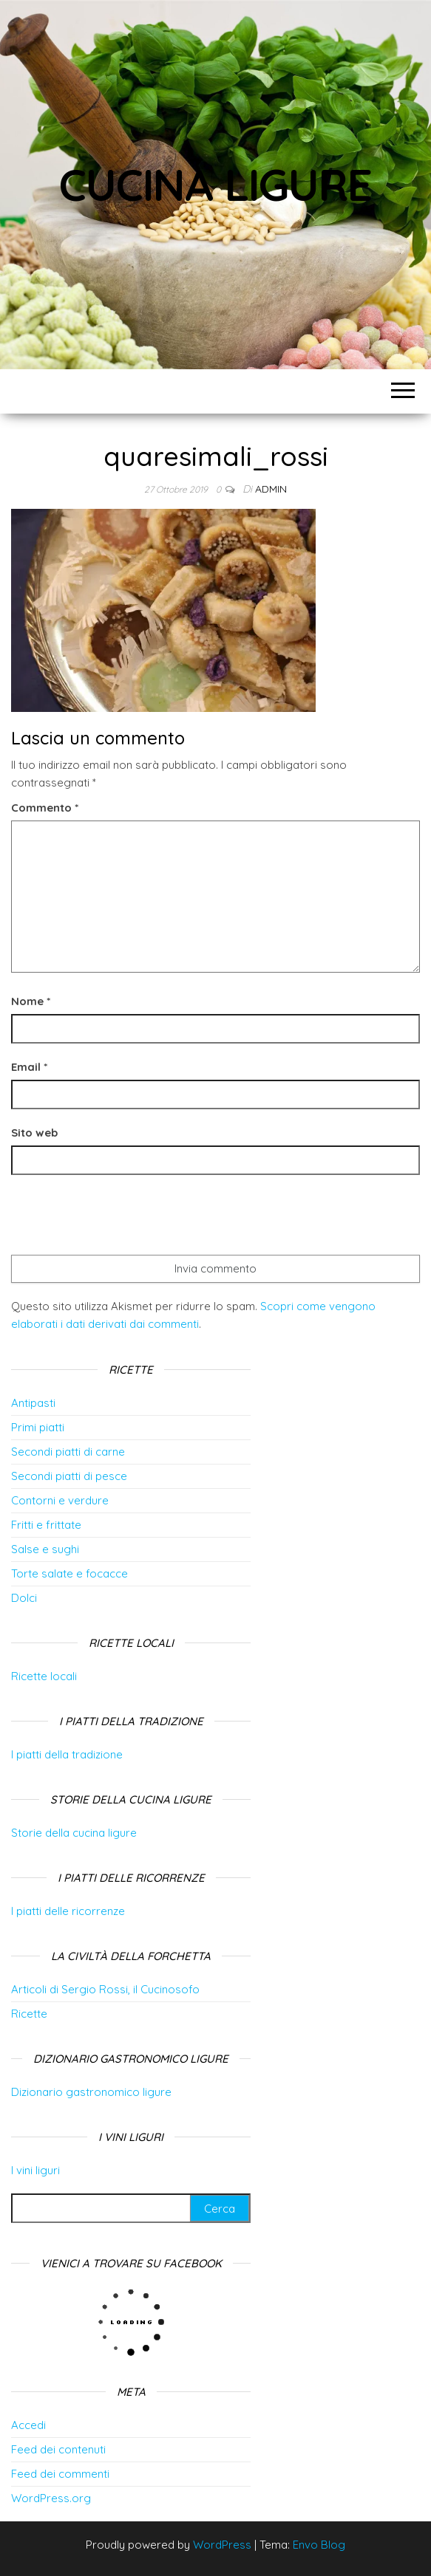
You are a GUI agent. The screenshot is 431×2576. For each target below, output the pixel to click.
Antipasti (33, 1403)
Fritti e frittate (46, 1525)
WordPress (222, 2545)
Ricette (29, 2014)
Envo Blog (319, 2545)
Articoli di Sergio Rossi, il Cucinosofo (105, 1989)
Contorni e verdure (60, 1500)
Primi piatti (37, 1427)
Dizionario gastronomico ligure (91, 2092)
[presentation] (123, 1218)
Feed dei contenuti (58, 2449)
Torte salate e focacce (69, 1573)
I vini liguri (35, 2170)
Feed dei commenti (60, 2474)
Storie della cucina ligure (74, 1833)
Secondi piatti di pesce (69, 1476)
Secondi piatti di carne (68, 1452)
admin (271, 489)
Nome (30, 1001)
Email (29, 1067)
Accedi (28, 2425)
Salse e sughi (45, 1549)
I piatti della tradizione (67, 1754)
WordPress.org (51, 2498)
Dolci (24, 1598)
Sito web (34, 1133)
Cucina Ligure (215, 184)
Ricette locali (44, 1676)
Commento (44, 808)
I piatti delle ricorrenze (68, 1911)
